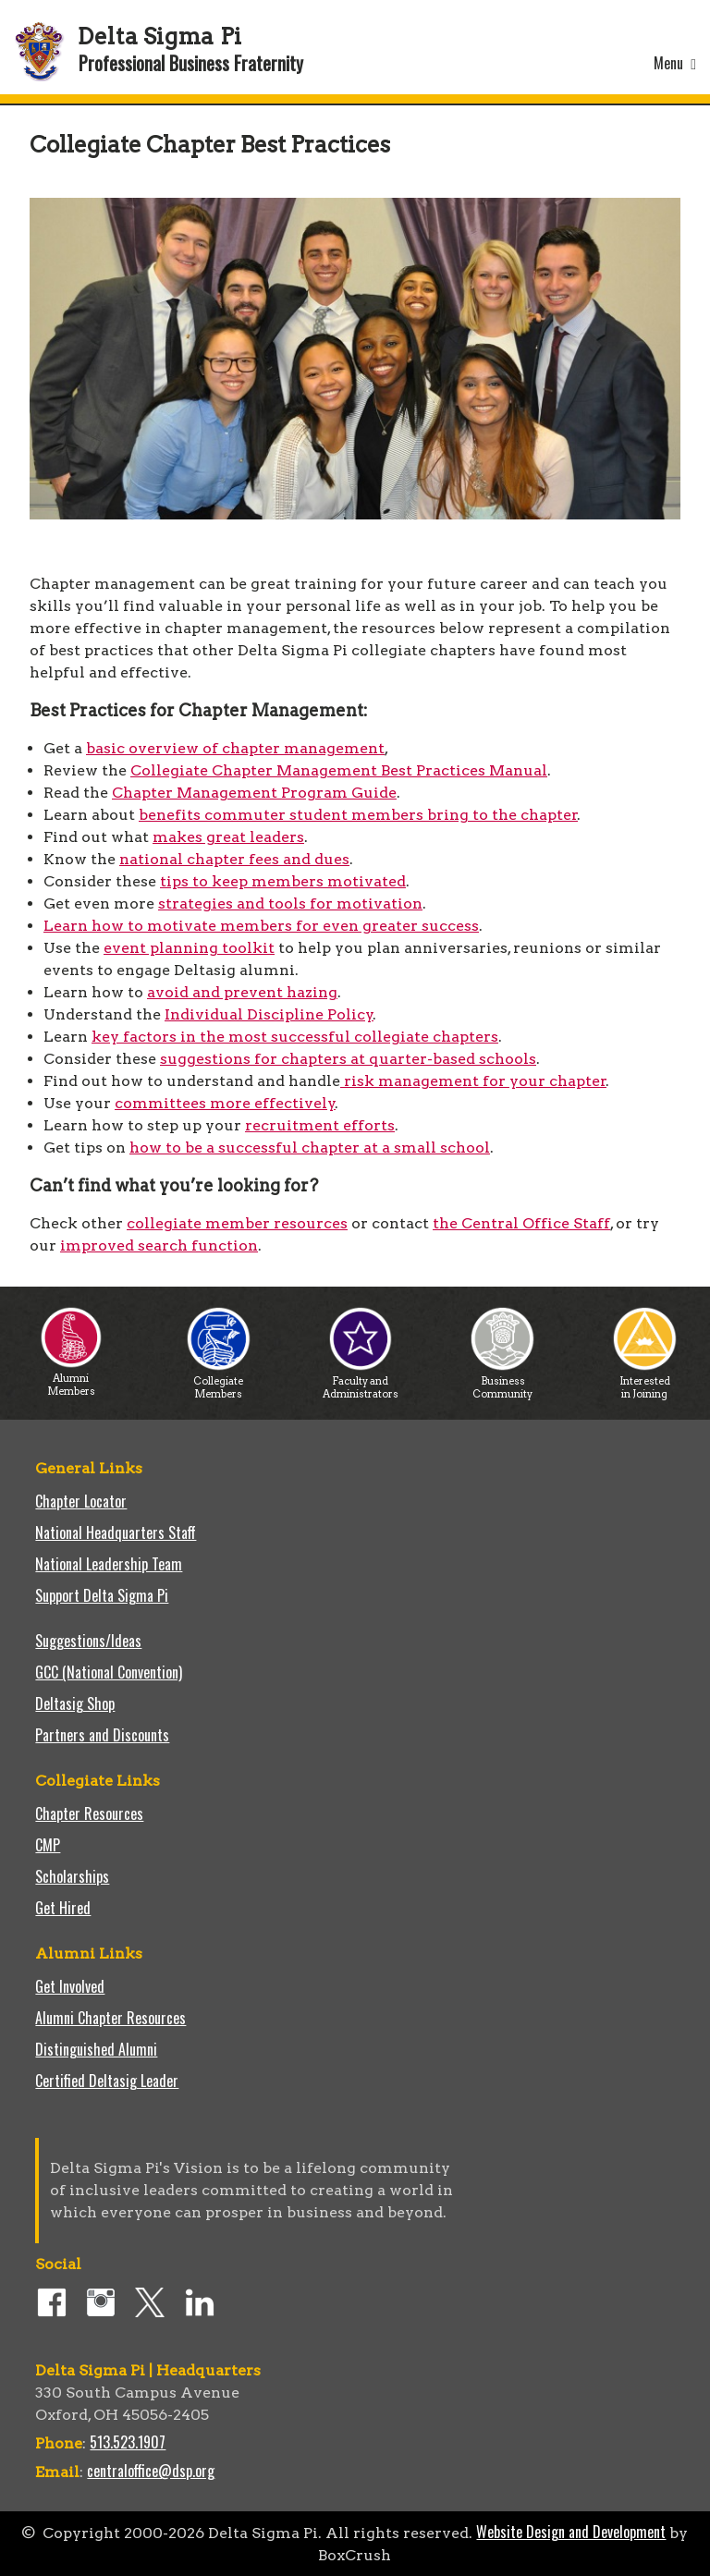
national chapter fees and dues (234, 859)
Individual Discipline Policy (269, 1014)
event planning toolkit (189, 948)
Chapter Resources (89, 1813)
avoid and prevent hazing (242, 992)
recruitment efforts (320, 1125)
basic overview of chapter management (235, 748)
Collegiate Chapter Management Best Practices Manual (338, 770)
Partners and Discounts (102, 1735)
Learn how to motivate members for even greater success (261, 925)
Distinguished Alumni (96, 2049)
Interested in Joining (645, 1382)
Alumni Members (71, 1379)
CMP (47, 1845)
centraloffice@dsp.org (150, 2471)
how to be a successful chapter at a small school (309, 1147)
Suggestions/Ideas (88, 1641)
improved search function (159, 1245)
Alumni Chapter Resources (110, 2018)
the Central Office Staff (521, 1223)
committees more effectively (225, 1103)
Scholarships (72, 1876)
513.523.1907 (127, 2442)
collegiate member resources (237, 1223)
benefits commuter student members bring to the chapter (358, 815)
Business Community (502, 1382)
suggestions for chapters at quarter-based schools (348, 1059)
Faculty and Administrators (360, 1382)
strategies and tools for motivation (290, 903)
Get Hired (63, 1908)
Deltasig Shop (75, 1703)
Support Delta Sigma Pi (101, 1595)
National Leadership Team (108, 1564)
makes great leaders (228, 837)
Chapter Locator (81, 1501)
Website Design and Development (571, 2532)
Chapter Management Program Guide (254, 792)
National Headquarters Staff (115, 1532)
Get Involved (69, 1986)
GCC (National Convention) (108, 1672)
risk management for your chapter (473, 1081)
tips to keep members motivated (283, 881)
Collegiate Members (218, 1382)
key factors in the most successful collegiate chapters (295, 1036)
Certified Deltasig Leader (106, 2080)
